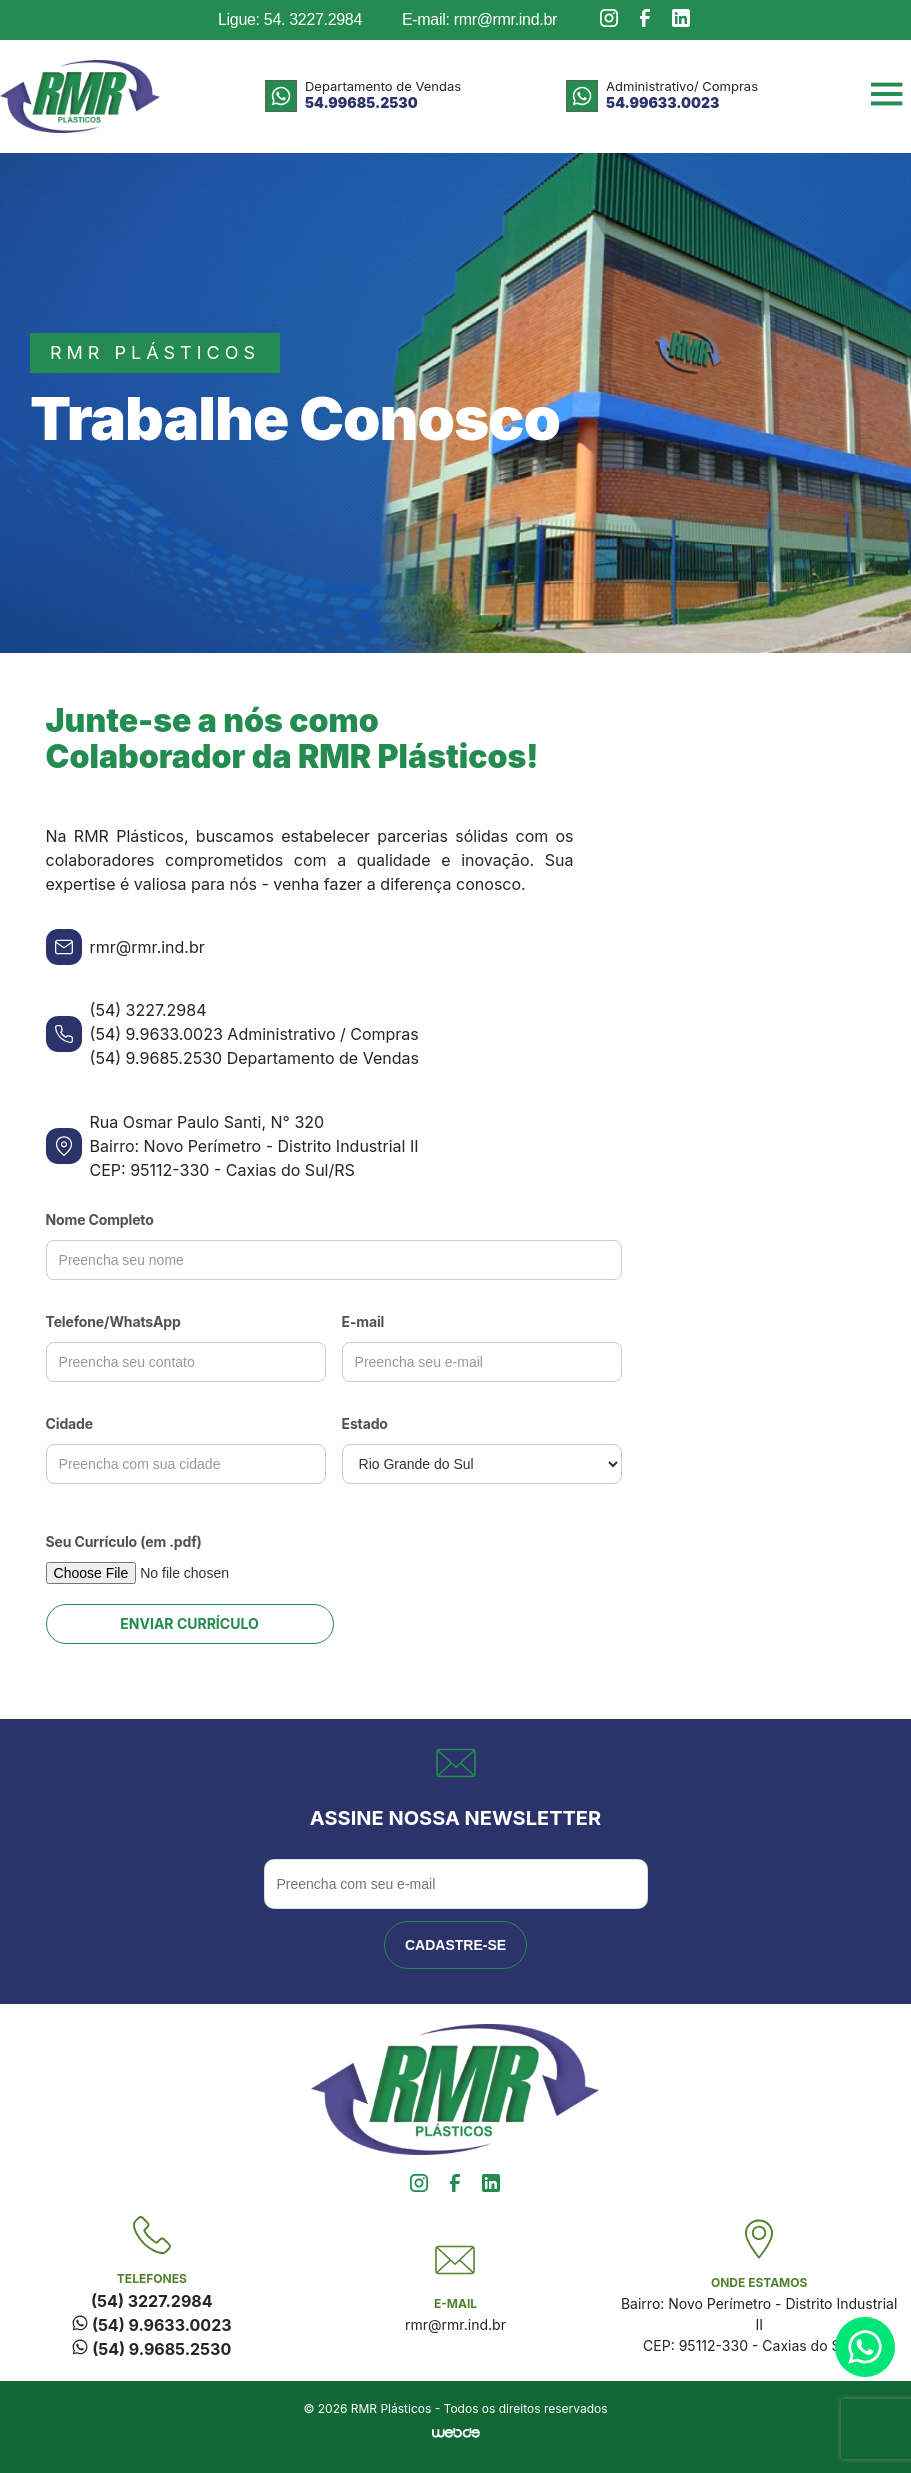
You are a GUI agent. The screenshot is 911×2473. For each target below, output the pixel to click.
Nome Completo (100, 1219)
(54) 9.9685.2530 (151, 2349)
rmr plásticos (155, 352)
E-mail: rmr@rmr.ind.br (479, 19)
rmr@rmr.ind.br (455, 2324)
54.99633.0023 (662, 102)
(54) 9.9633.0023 (151, 2325)
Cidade (69, 1423)
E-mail (363, 1321)
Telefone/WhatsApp (113, 1321)
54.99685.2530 (361, 102)
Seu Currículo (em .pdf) (124, 1541)
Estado (365, 1423)
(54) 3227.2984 (151, 2301)
